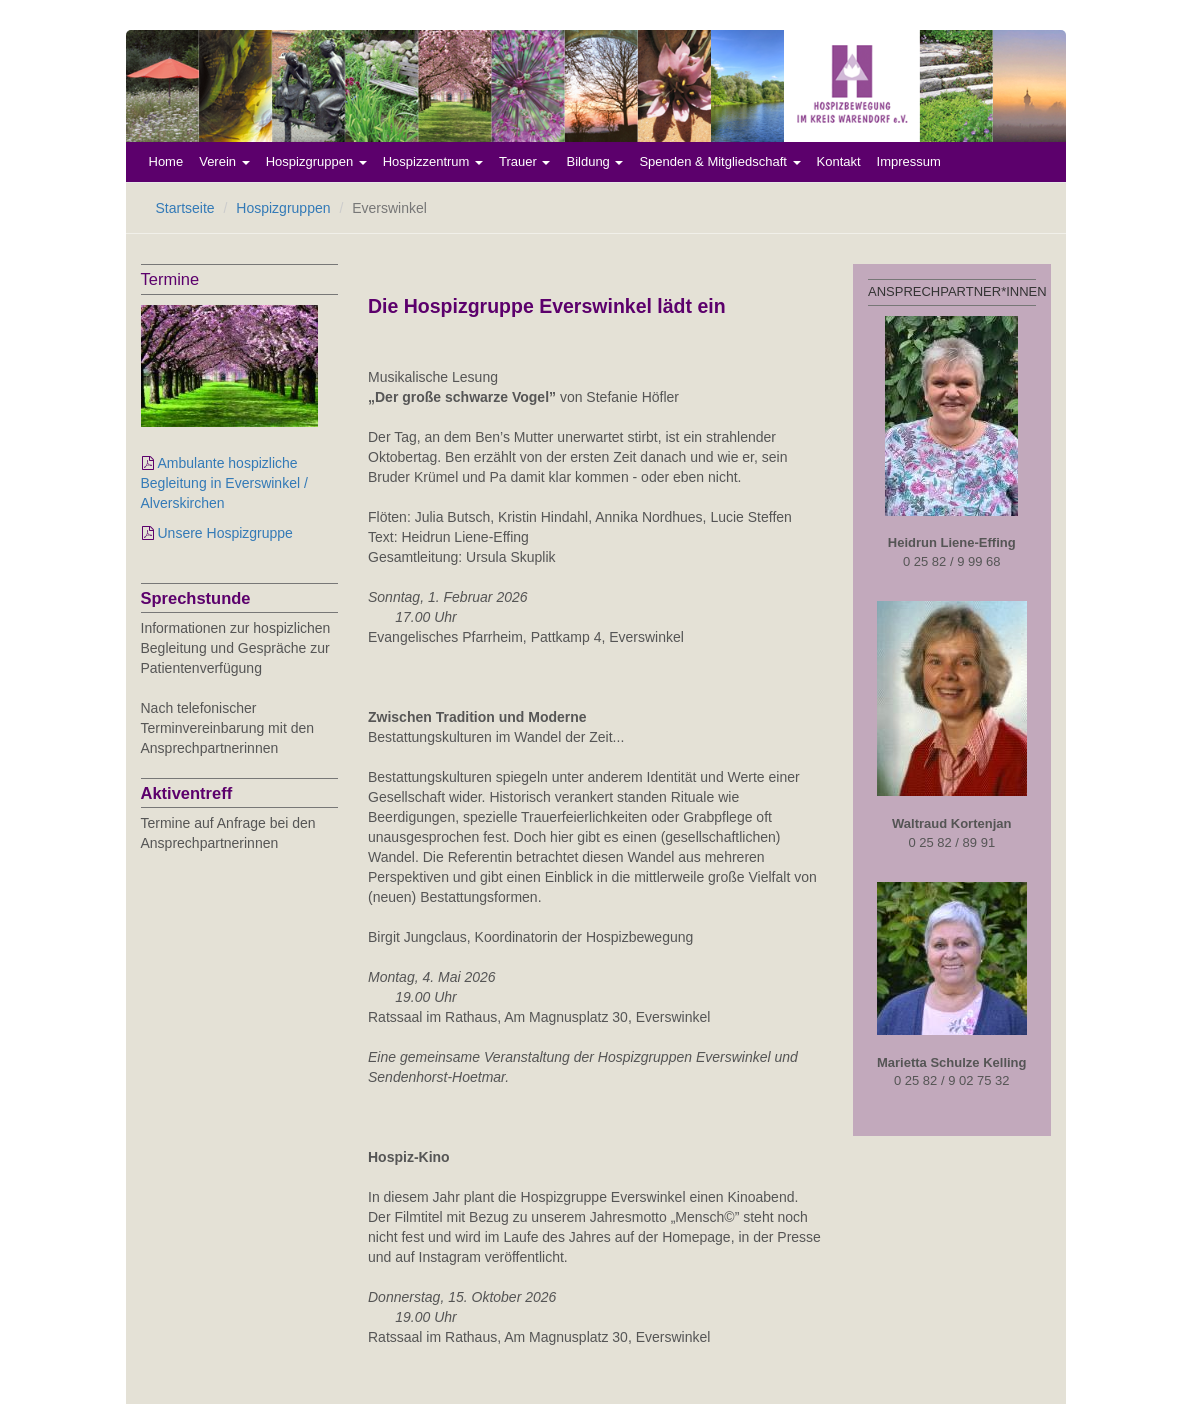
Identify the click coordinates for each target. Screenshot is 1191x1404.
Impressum (909, 161)
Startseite (185, 208)
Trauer (524, 161)
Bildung (594, 161)
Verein (224, 161)
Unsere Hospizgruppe (225, 533)
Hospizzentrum (433, 161)
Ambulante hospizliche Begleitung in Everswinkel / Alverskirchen (224, 483)
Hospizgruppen (316, 161)
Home (166, 161)
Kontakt (839, 161)
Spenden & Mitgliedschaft (719, 161)
